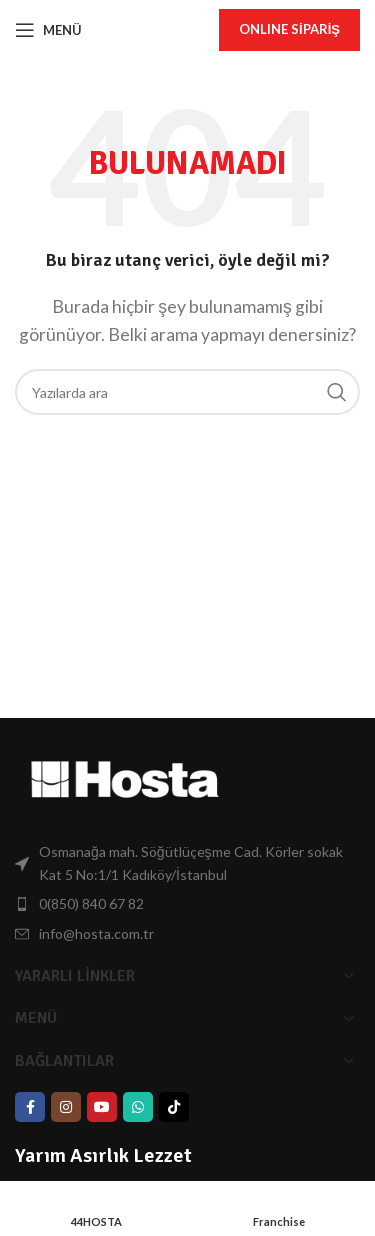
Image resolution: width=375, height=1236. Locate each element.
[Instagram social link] (66, 1107)
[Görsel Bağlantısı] (125, 777)
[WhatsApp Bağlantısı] (138, 1107)
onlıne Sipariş (289, 29)
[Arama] (187, 392)
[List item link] (187, 863)
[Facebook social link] (30, 1107)
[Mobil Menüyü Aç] (48, 30)
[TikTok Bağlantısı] (174, 1107)
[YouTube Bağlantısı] (102, 1107)
